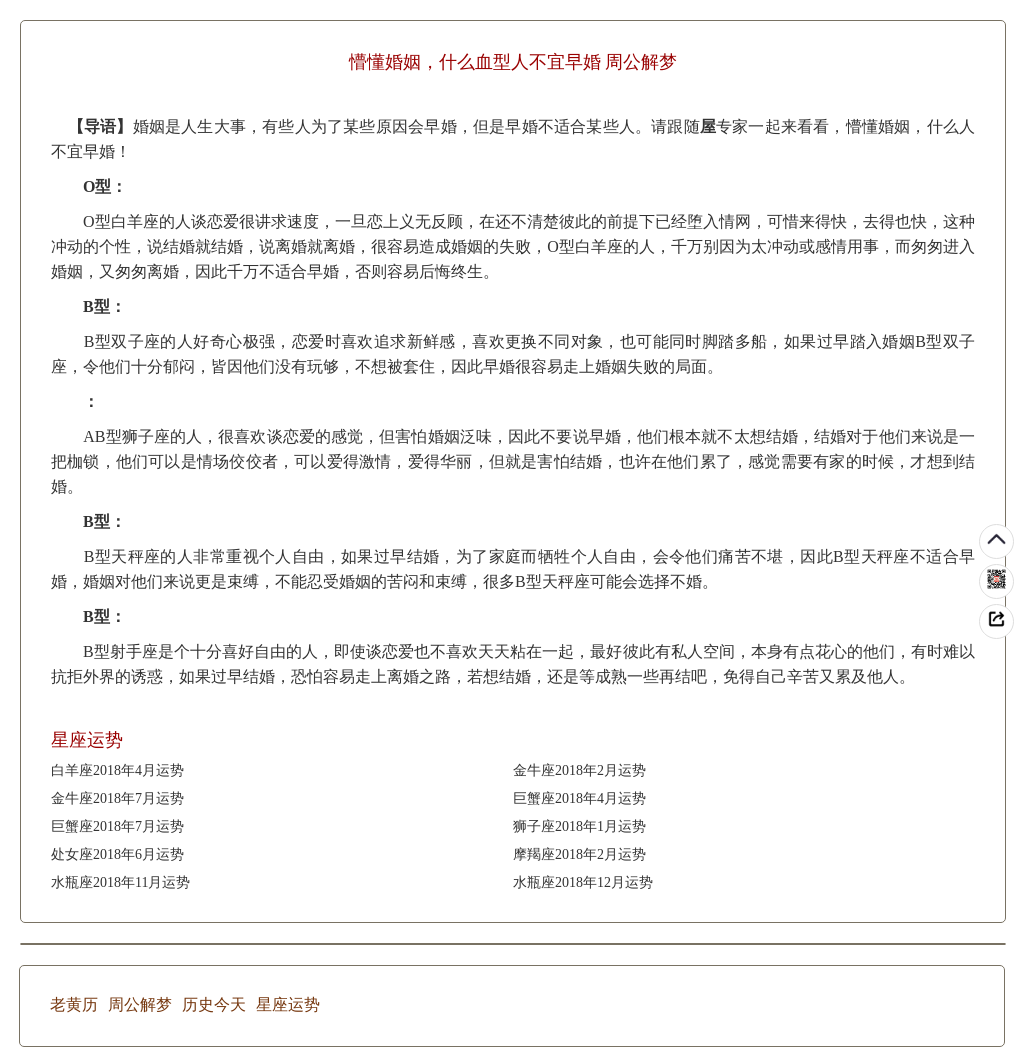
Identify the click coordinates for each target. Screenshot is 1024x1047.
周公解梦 (140, 1004)
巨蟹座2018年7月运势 (117, 826)
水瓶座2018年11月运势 (120, 882)
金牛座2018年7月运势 (117, 798)
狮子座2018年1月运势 (579, 826)
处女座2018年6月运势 (117, 854)
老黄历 (74, 1004)
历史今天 (214, 1004)
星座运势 (288, 1004)
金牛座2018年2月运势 (579, 770)
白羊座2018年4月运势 (117, 770)
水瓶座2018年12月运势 (583, 882)
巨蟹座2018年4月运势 (579, 798)
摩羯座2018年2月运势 (579, 854)
